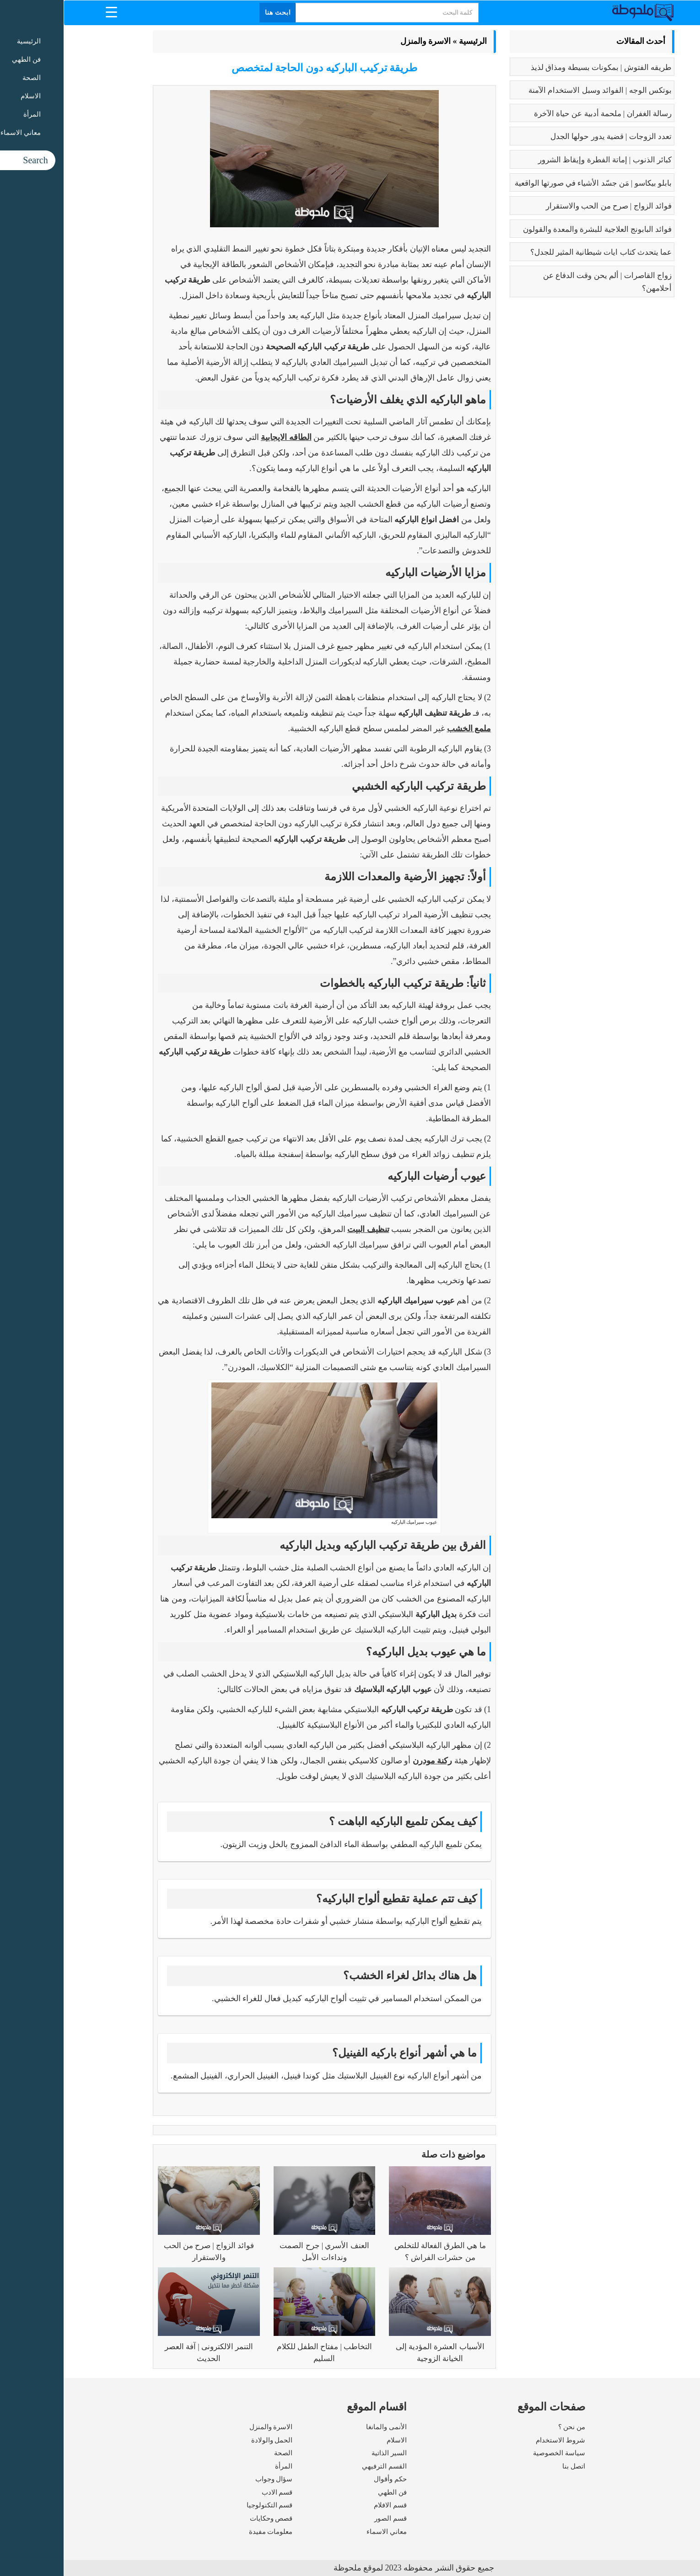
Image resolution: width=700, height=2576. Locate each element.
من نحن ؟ (508, 2427)
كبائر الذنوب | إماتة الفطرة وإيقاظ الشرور (541, 159)
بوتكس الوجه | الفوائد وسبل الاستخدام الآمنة (536, 90)
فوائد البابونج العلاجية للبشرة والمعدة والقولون (533, 229)
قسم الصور (327, 2518)
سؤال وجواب (210, 2479)
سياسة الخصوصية (495, 2453)
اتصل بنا (510, 2466)
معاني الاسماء (323, 2531)
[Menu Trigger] (47, 11)
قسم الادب (213, 2492)
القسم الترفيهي (320, 2466)
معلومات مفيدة (207, 2531)
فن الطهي (328, 2492)
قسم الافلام (326, 2505)
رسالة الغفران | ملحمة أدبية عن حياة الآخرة (539, 113)
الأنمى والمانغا (322, 2427)
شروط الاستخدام (497, 2440)
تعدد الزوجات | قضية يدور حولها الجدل (547, 136)
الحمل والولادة (208, 2440)
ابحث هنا (214, 12)
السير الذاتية (325, 2453)
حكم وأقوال (326, 2479)
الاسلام (333, 2440)
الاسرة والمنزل (362, 41)
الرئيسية (409, 41)
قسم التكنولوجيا (206, 2505)
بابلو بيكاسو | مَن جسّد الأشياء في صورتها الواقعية (529, 183)
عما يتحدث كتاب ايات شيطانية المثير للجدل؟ (537, 252)
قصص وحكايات (207, 2518)
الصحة (219, 2453)
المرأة (220, 2466)
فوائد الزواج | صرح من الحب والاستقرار (545, 206)
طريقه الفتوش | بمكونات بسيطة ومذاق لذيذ (537, 67)
